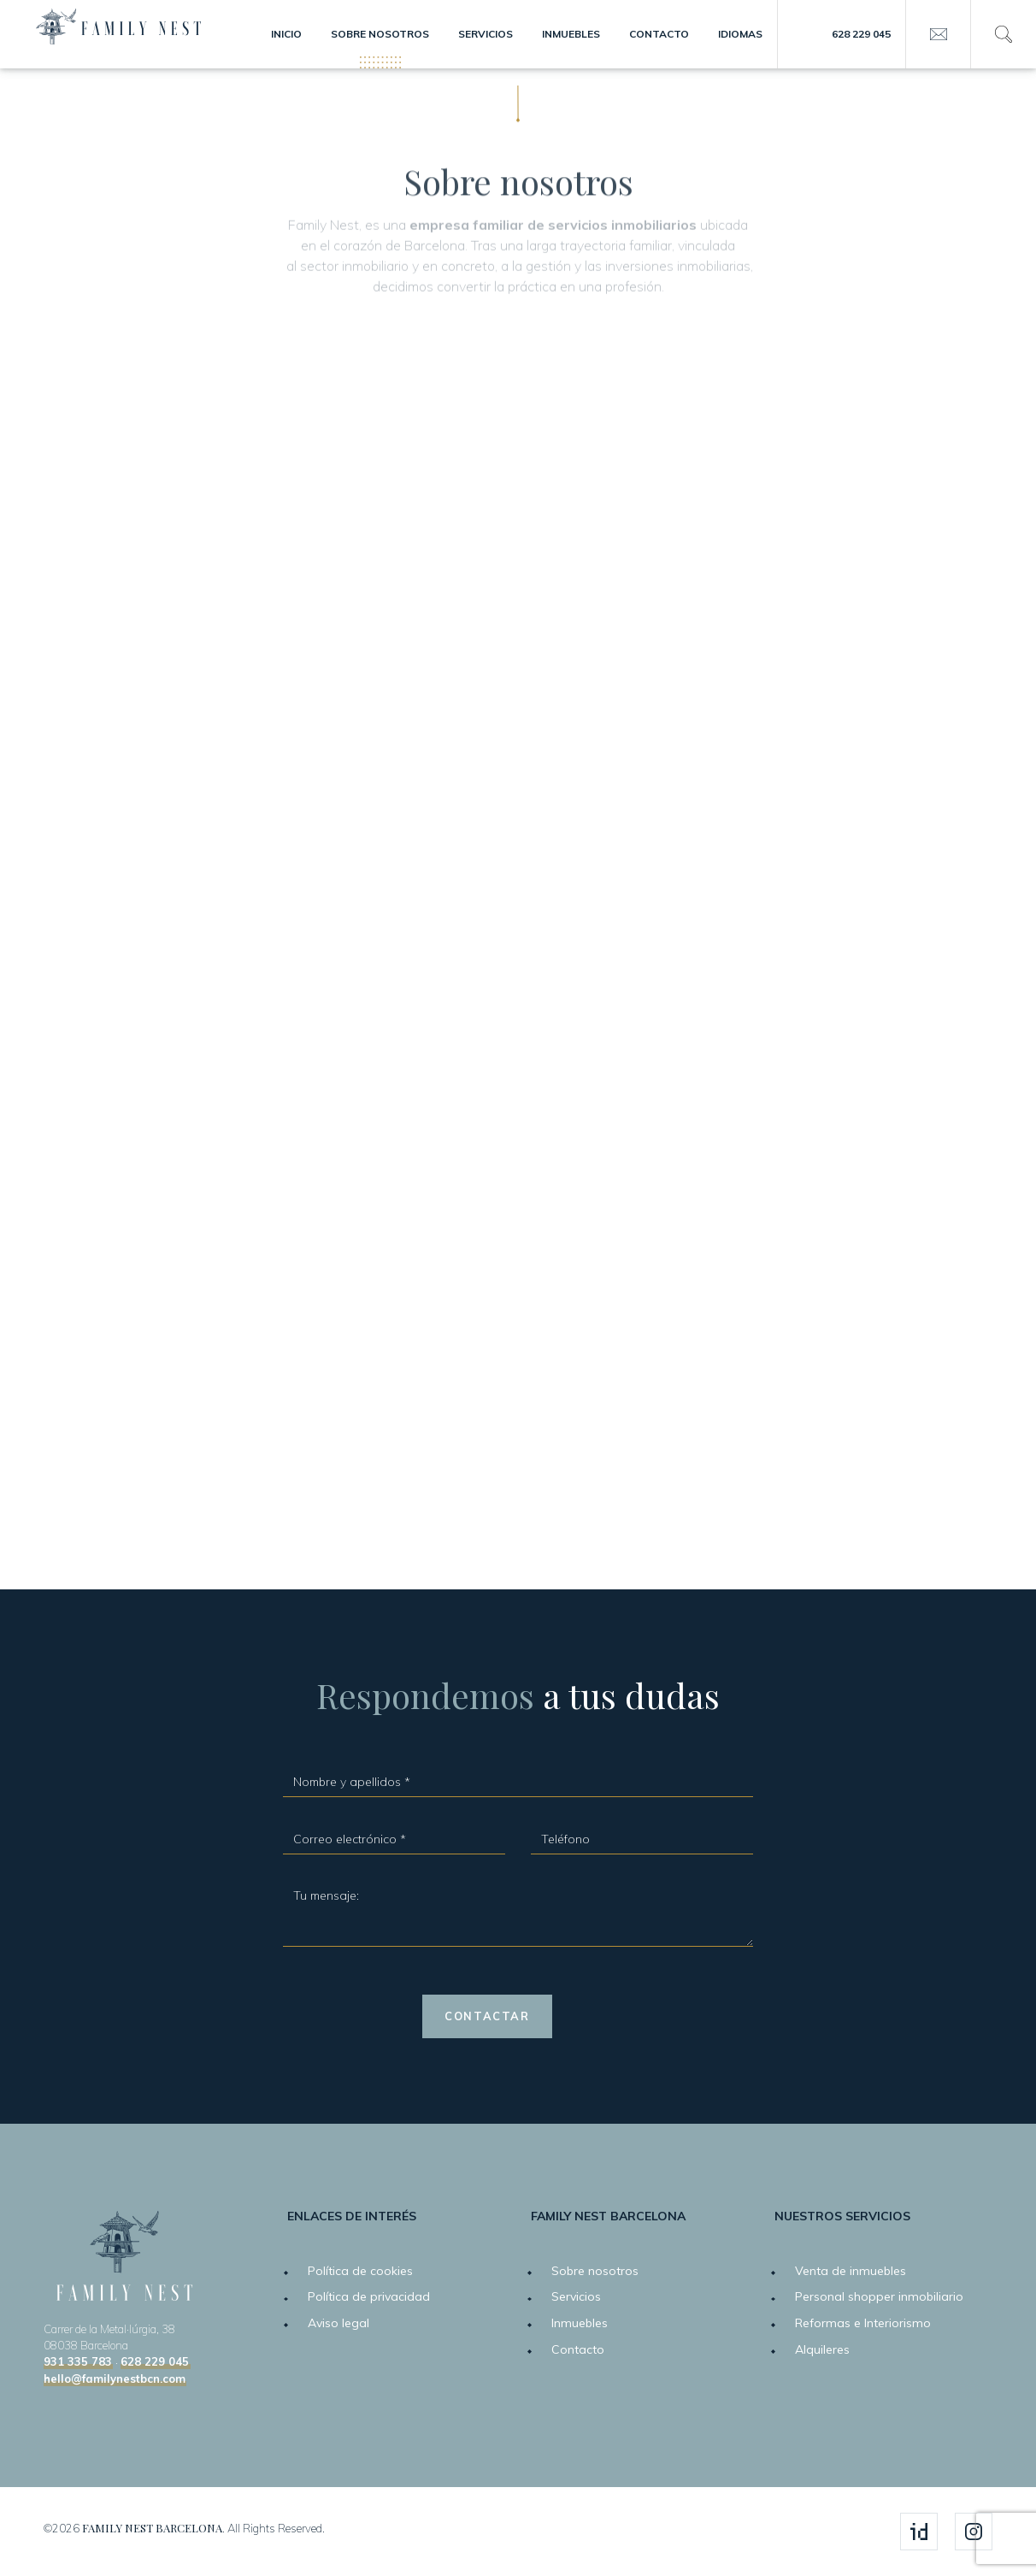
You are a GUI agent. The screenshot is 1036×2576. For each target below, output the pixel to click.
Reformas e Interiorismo (863, 2323)
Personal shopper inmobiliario (879, 2296)
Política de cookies (360, 2270)
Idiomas (740, 33)
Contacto (659, 33)
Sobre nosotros (380, 33)
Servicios (485, 33)
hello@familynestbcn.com (114, 2378)
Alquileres (822, 2349)
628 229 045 (861, 33)
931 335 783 (78, 2362)
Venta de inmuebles (850, 2270)
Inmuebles (571, 33)
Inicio (286, 33)
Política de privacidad (369, 2296)
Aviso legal (338, 2323)
